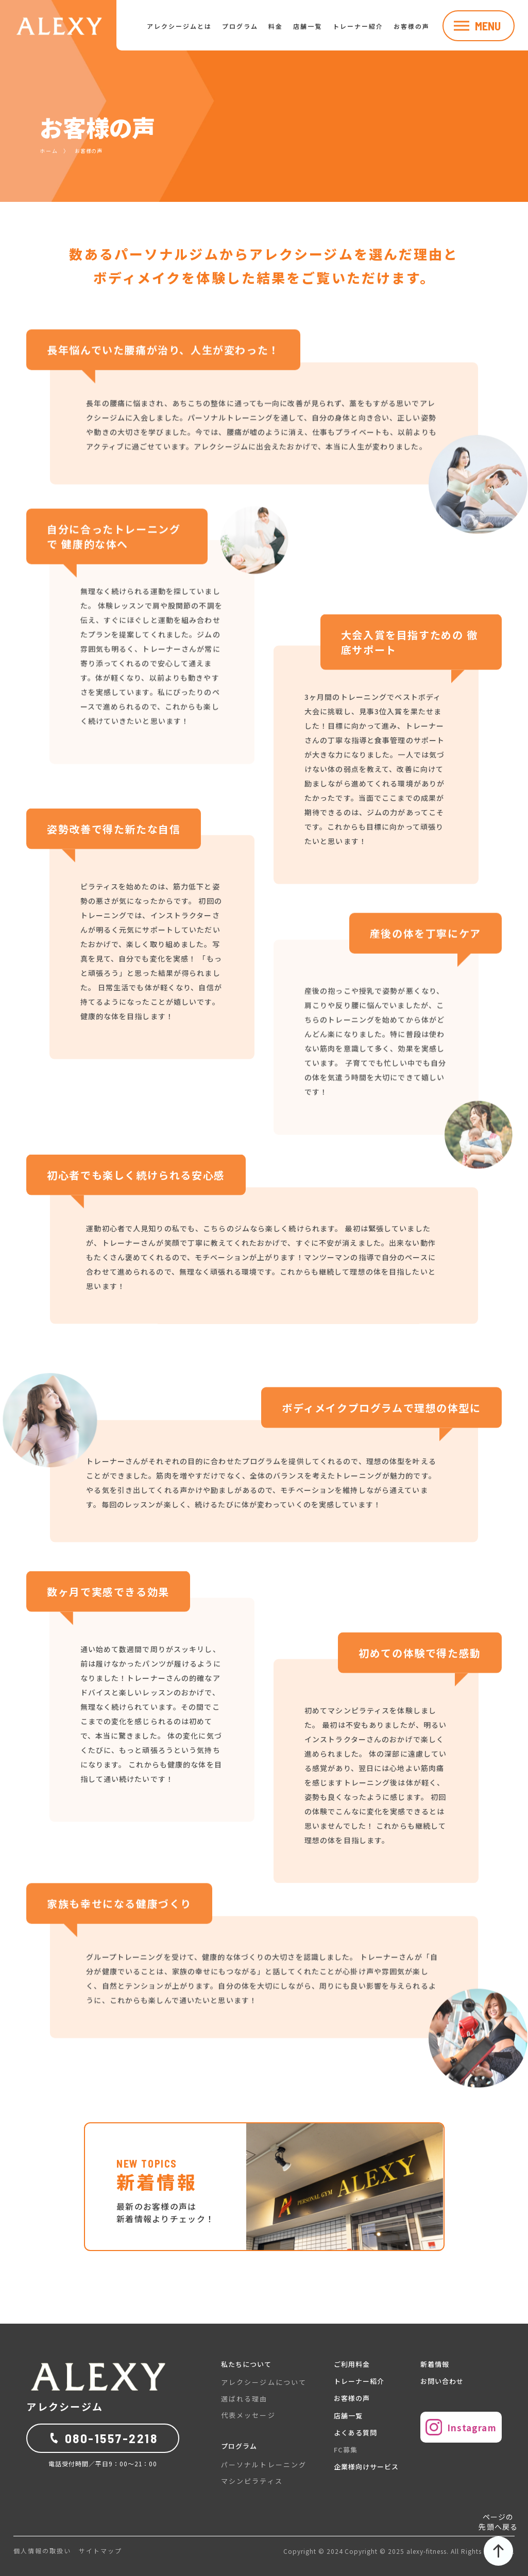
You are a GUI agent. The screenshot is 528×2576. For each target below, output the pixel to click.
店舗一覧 (307, 26)
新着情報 (434, 2364)
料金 (275, 26)
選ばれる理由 (244, 2398)
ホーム (49, 150)
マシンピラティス (251, 2481)
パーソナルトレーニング (263, 2464)
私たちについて (246, 2364)
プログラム (240, 26)
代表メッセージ (248, 2415)
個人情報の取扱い (42, 2550)
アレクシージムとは (179, 26)
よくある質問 (355, 2432)
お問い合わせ (442, 2381)
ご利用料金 (352, 2364)
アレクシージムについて (263, 2382)
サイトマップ (100, 2550)
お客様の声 (412, 26)
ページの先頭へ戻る (498, 2539)
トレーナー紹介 (358, 26)
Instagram (461, 2427)
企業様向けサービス (366, 2466)
